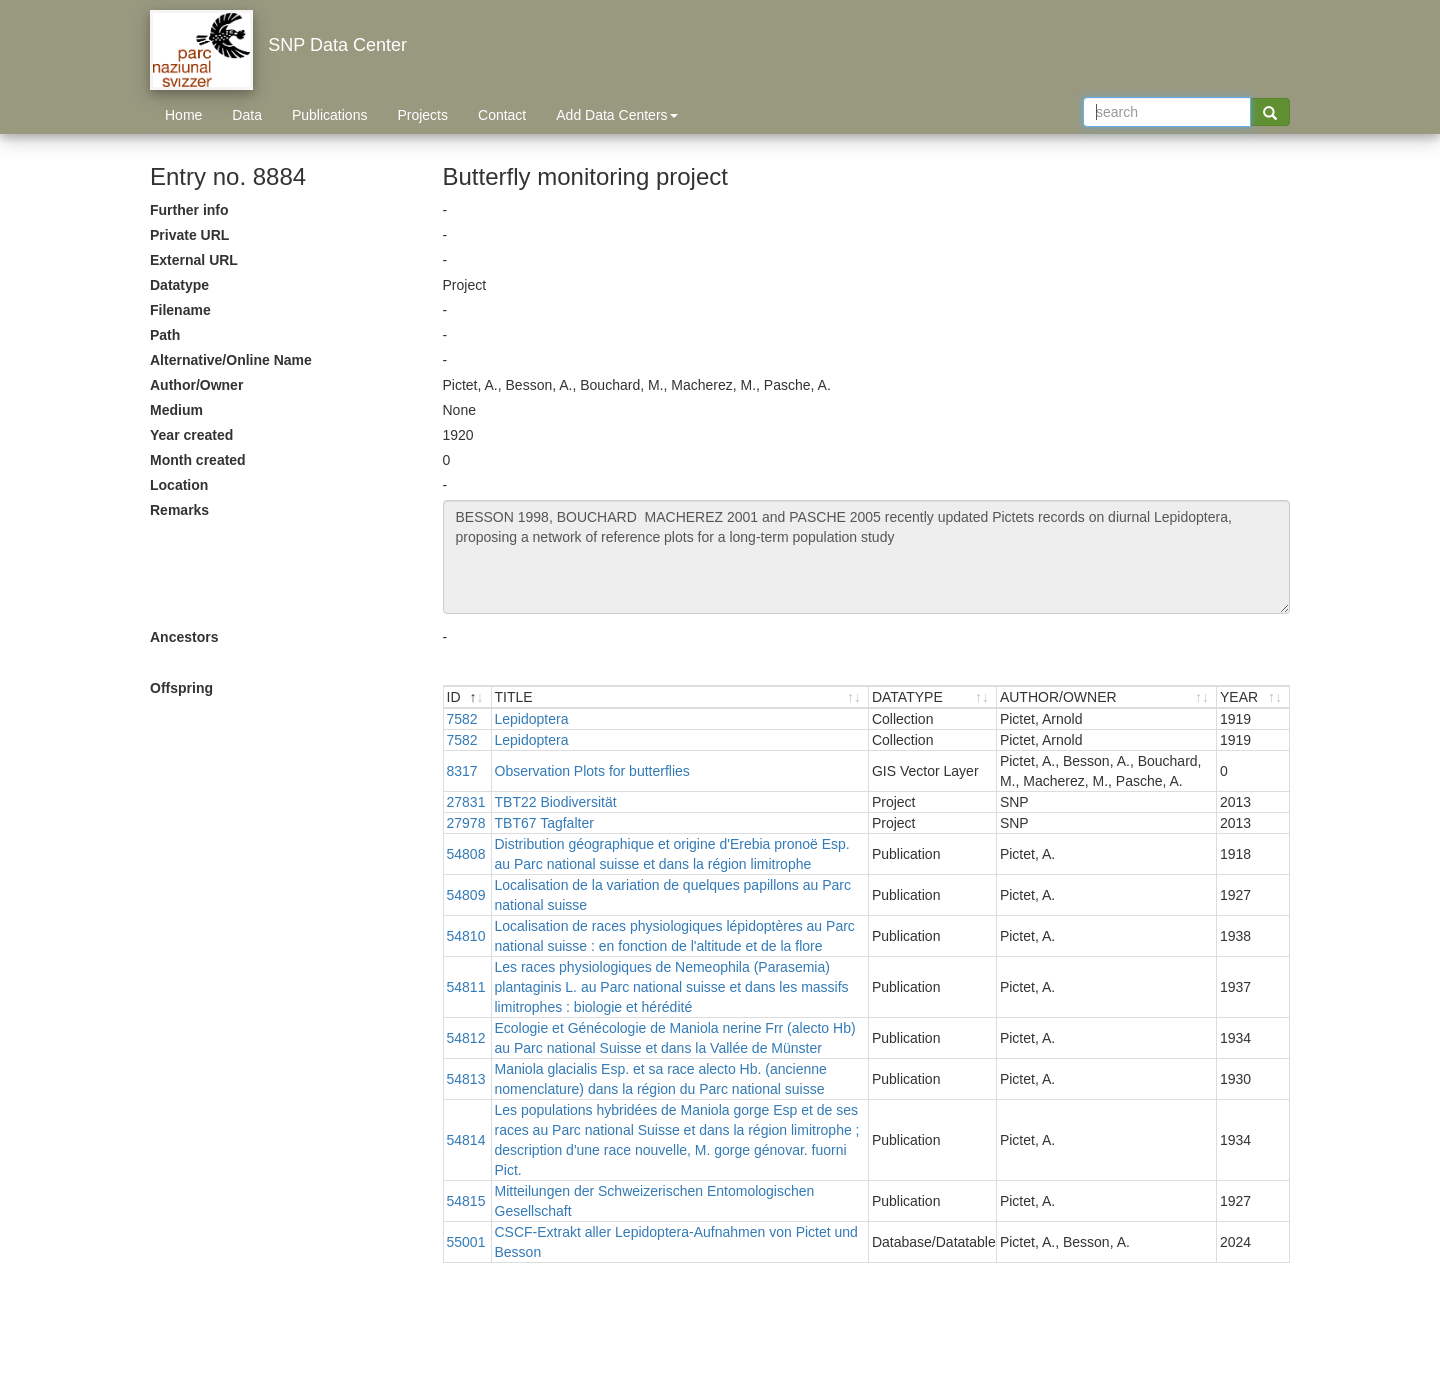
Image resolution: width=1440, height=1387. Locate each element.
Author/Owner (196, 385)
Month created (198, 460)
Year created (191, 435)
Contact (502, 115)
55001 (466, 1242)
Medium (176, 410)
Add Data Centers (616, 115)
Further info (189, 210)
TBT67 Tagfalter (544, 823)
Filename (180, 310)
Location (179, 485)
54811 (466, 987)
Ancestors (184, 637)
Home (183, 115)
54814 (466, 1140)
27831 (466, 802)
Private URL (189, 235)
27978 (466, 823)
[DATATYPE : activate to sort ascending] (933, 697)
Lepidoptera (532, 719)
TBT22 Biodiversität (556, 802)
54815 (466, 1201)
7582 (462, 719)
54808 (466, 854)
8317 (462, 771)
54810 (466, 936)
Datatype (179, 285)
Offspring (181, 688)
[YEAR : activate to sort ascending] (1253, 697)
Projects (422, 115)
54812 (466, 1038)
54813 (466, 1079)
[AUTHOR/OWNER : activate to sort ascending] (1107, 697)
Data (247, 115)
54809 (466, 895)
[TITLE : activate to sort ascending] (680, 697)
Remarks (179, 510)
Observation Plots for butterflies (592, 771)
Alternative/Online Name (231, 360)
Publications (330, 115)
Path (165, 335)
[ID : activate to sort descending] (468, 697)
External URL (194, 260)
